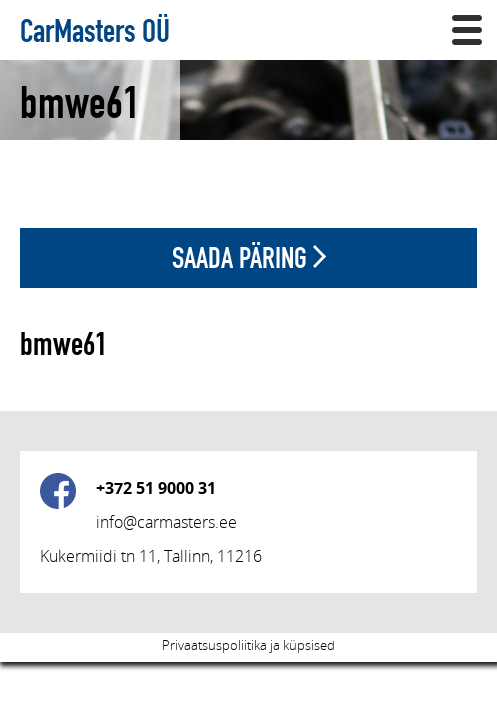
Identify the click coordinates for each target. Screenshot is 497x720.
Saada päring (249, 257)
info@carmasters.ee (166, 522)
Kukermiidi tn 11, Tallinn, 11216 (151, 556)
